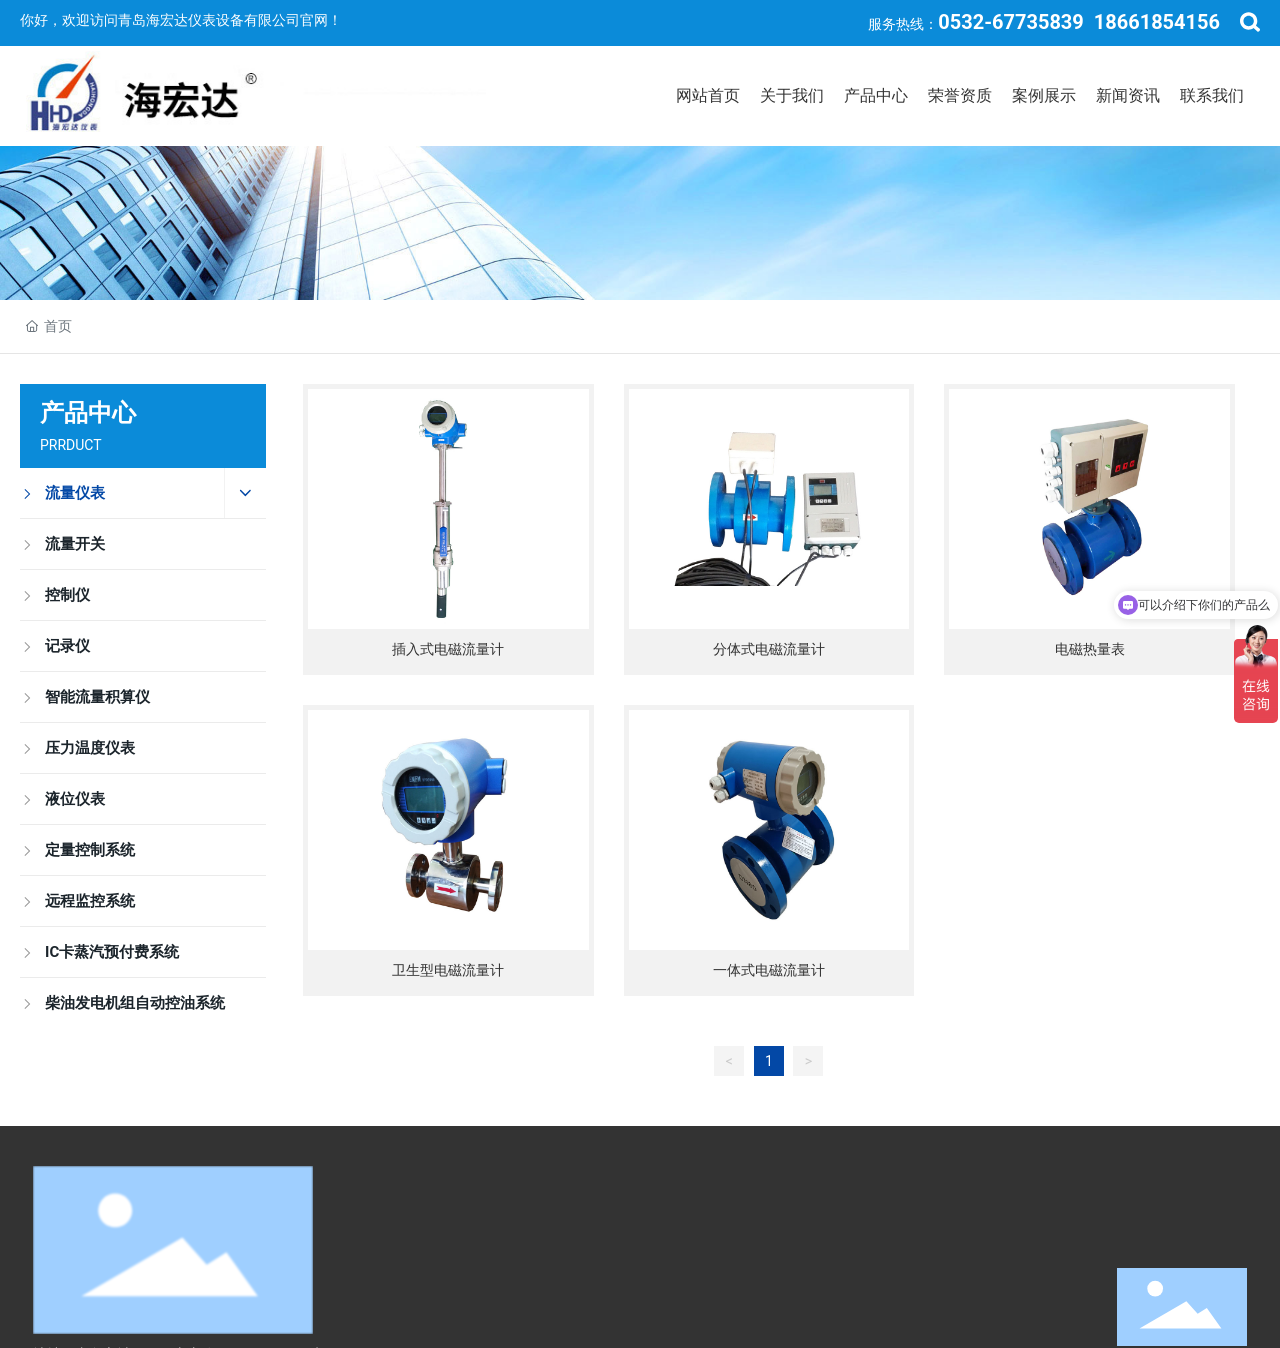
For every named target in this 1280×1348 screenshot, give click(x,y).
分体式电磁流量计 (769, 649)
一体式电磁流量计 (769, 970)
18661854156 (1157, 22)
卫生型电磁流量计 (448, 970)
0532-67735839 (1011, 22)
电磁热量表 (1090, 649)
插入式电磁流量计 (448, 649)
